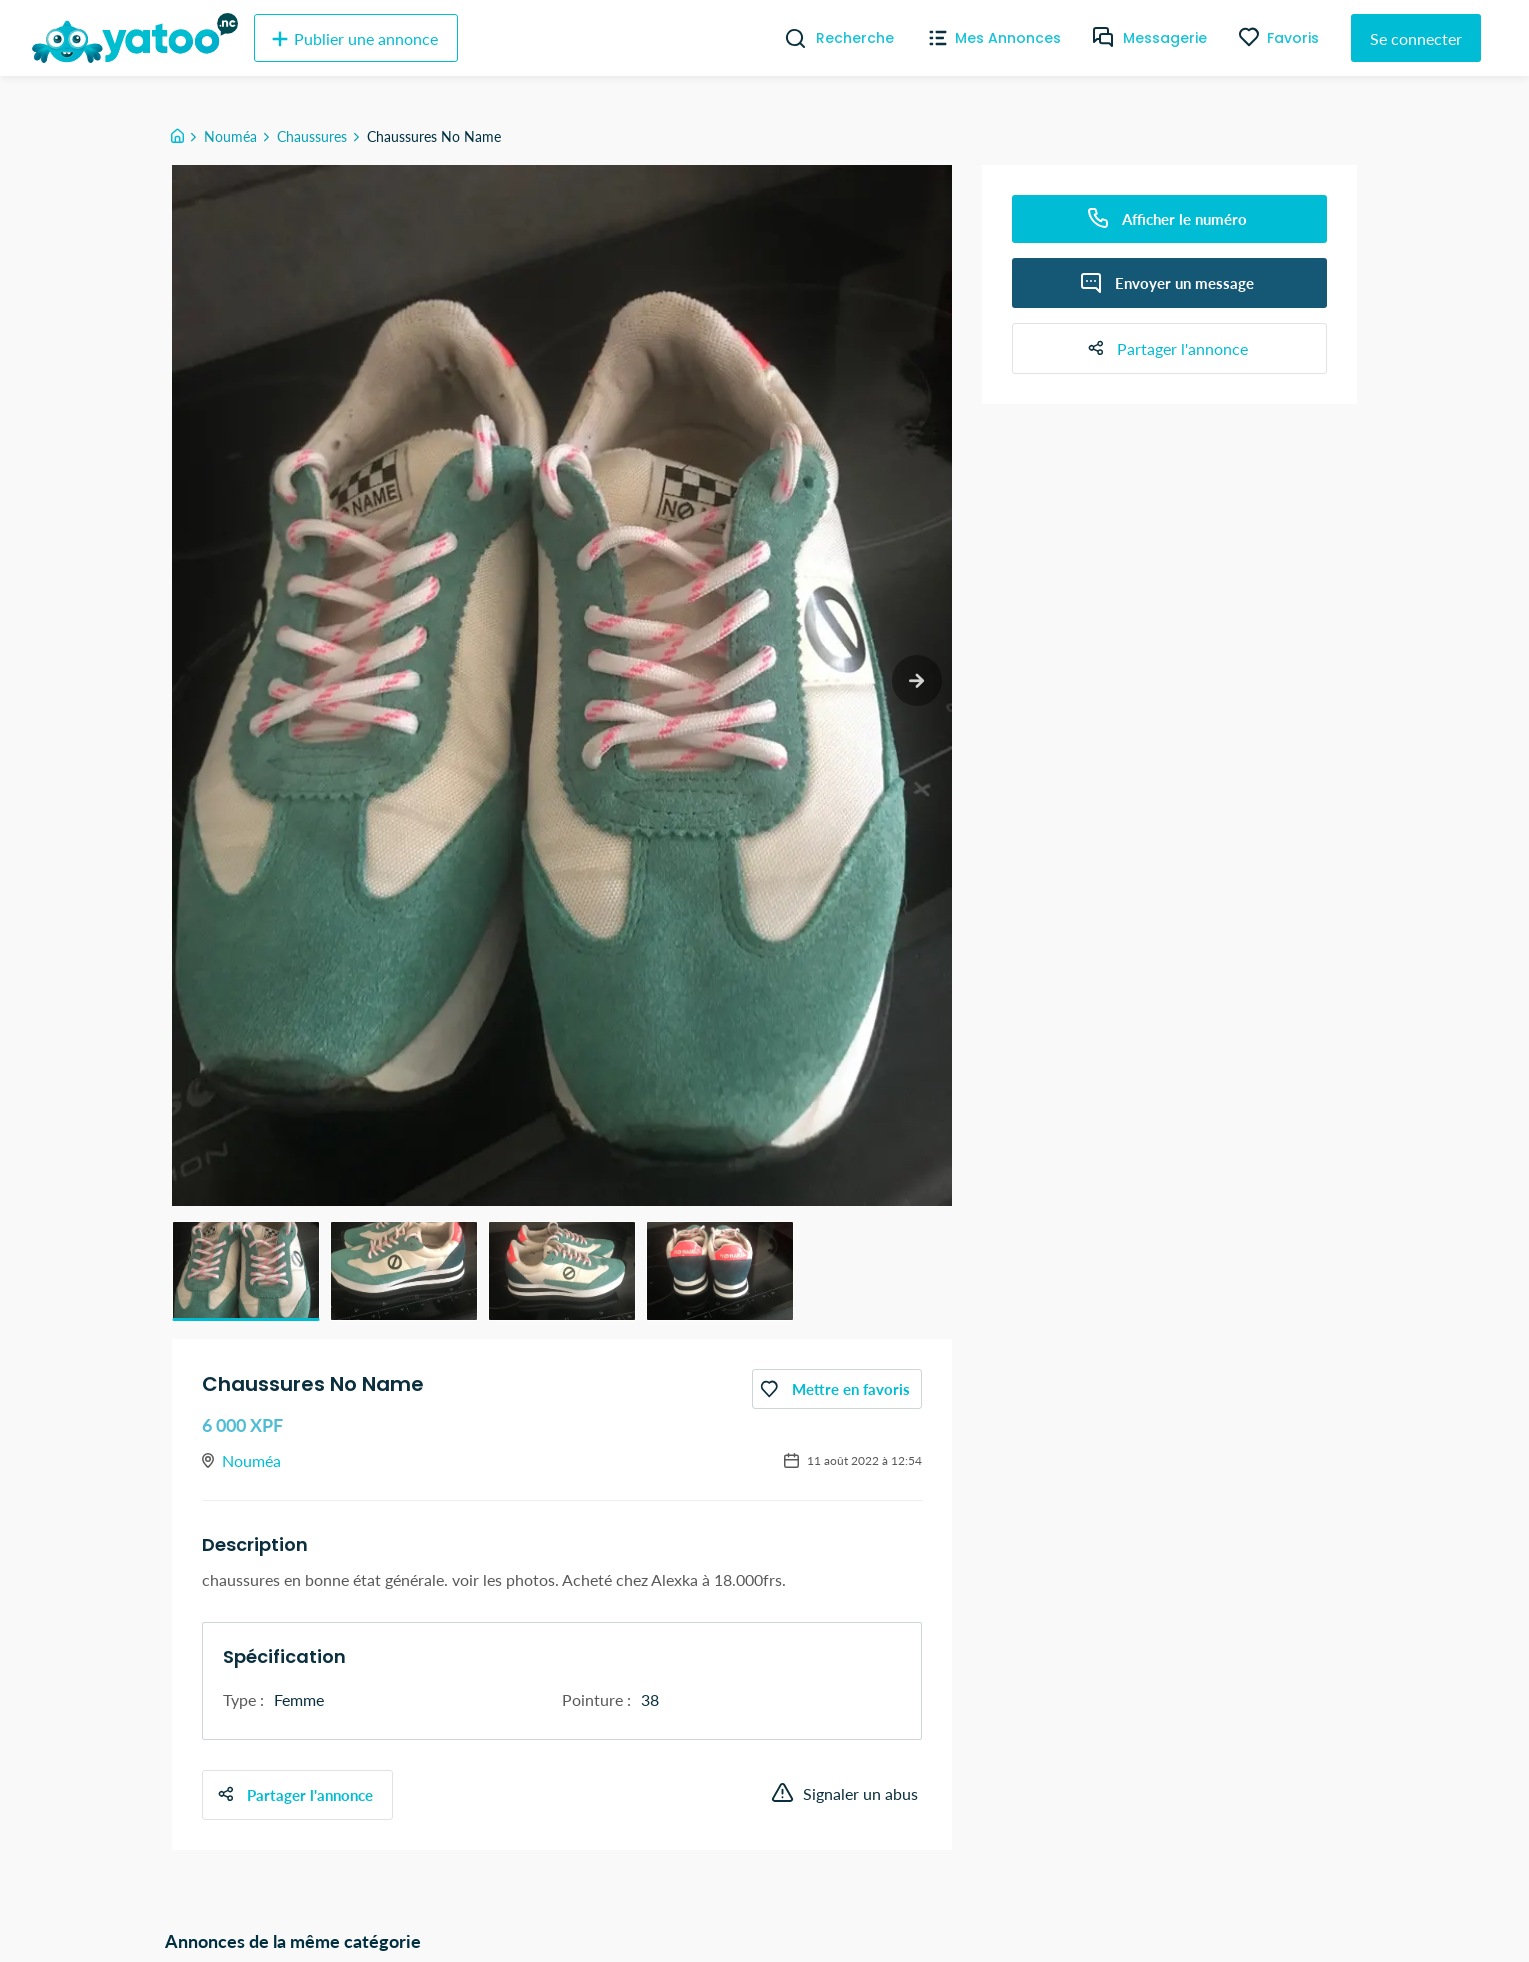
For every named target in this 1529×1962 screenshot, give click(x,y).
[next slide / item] (914, 682)
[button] (246, 1271)
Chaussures (312, 136)
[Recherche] (787, 38)
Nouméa (230, 136)
